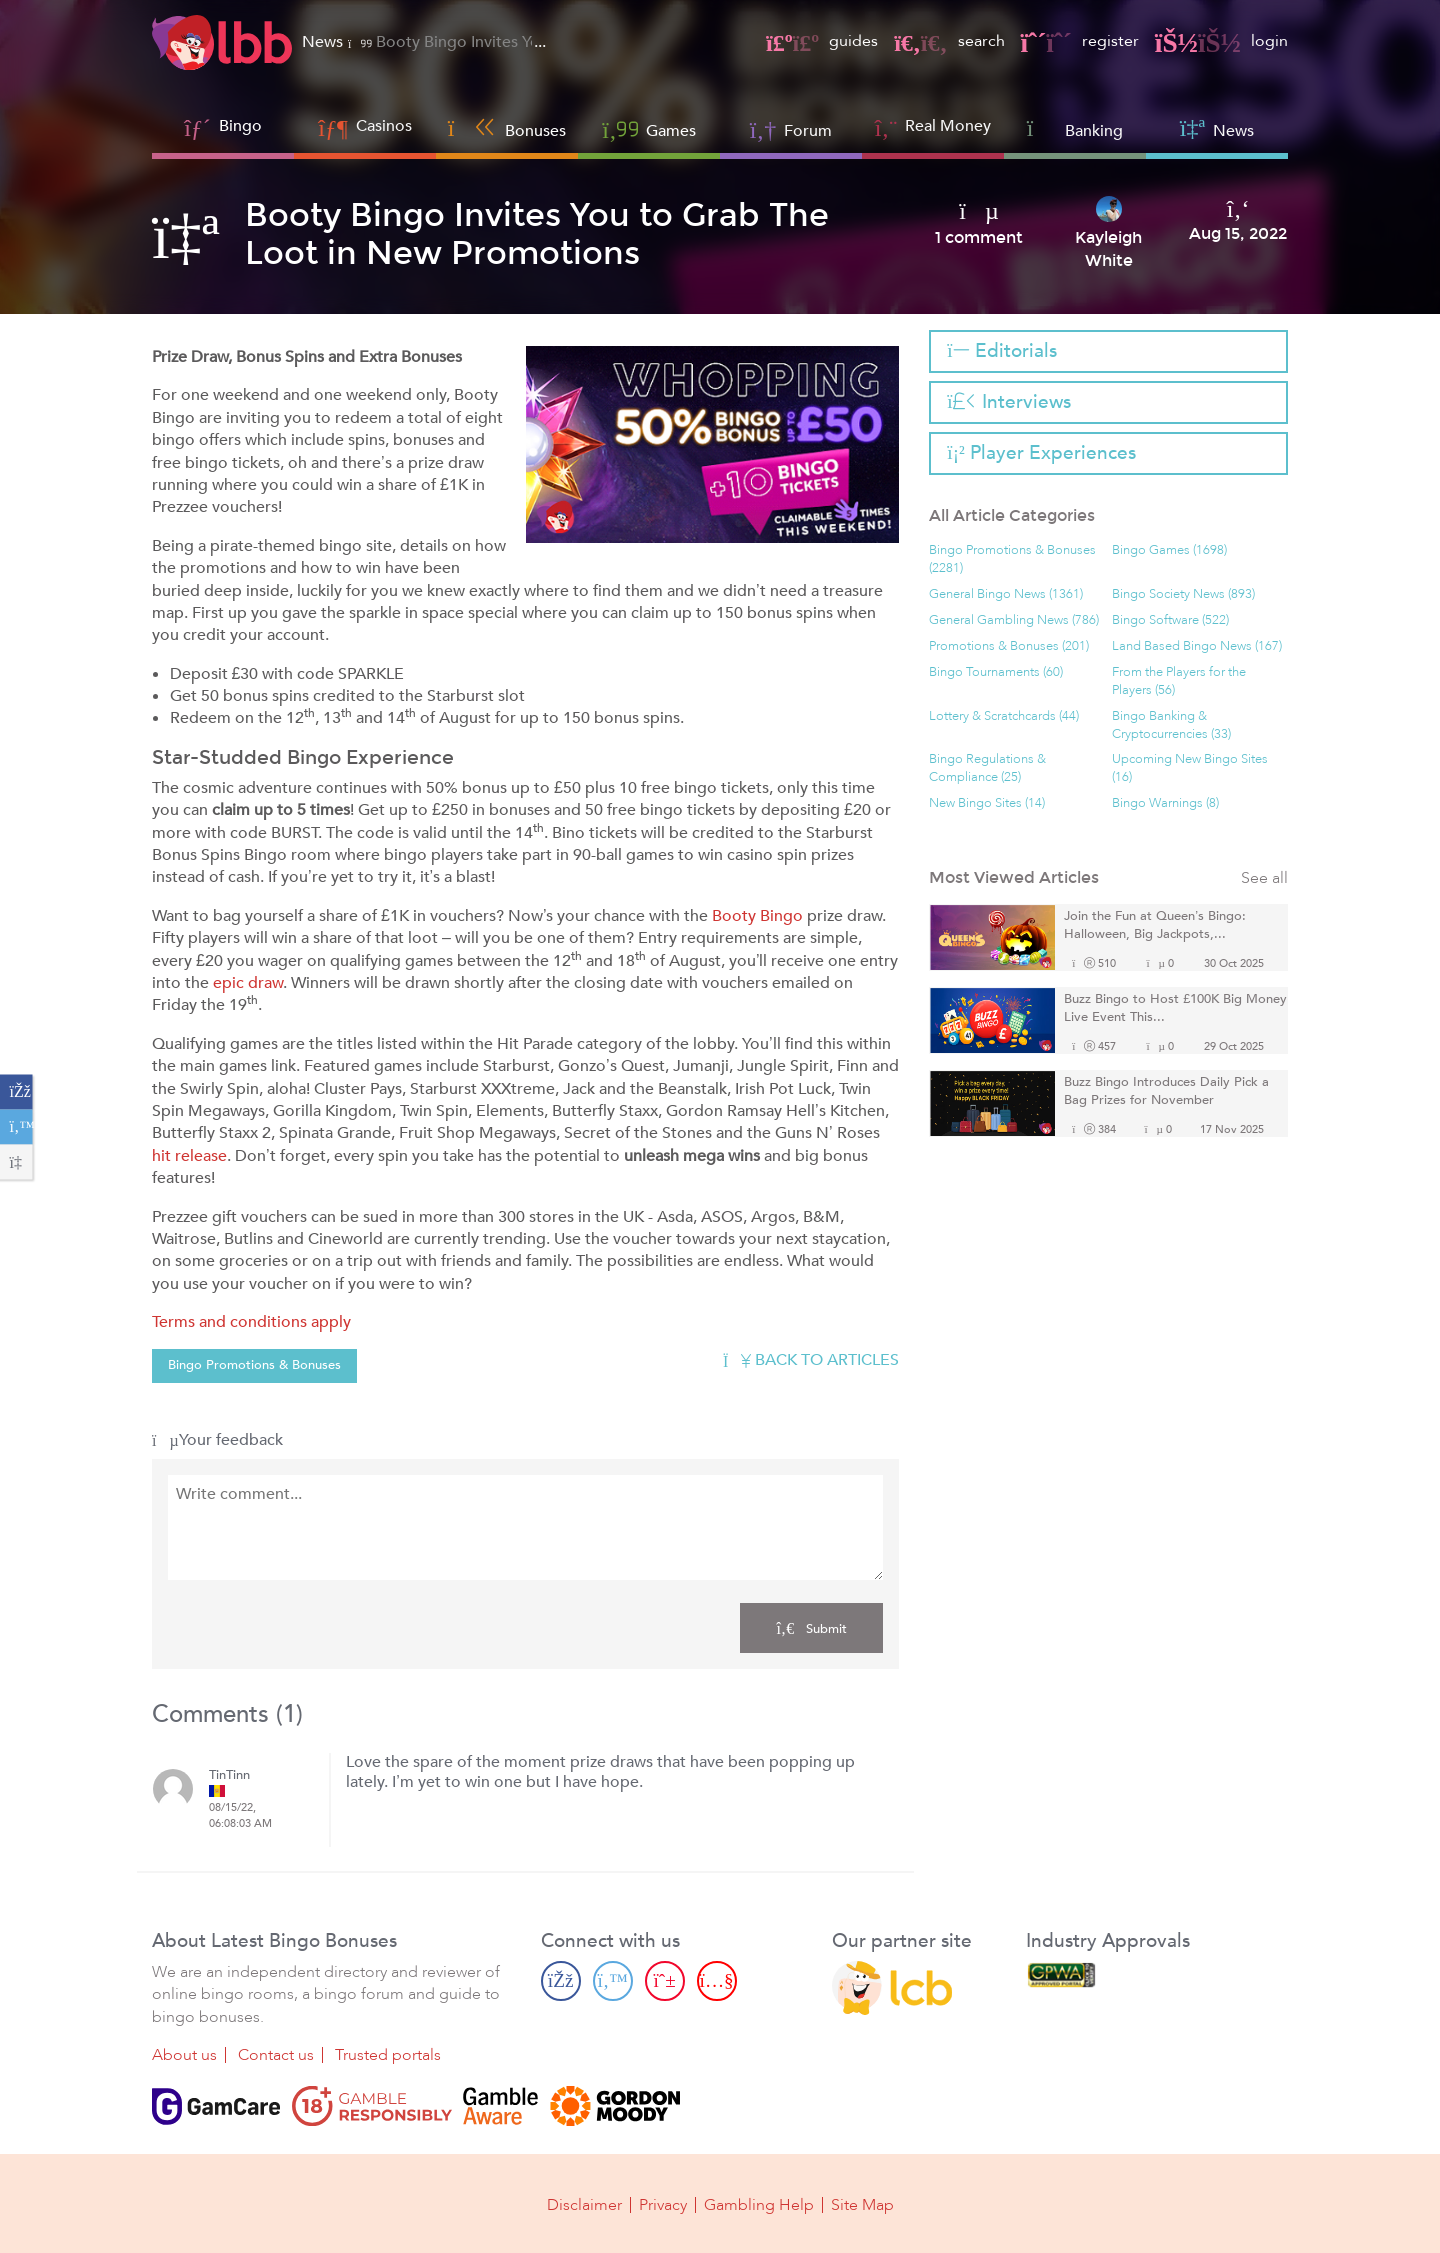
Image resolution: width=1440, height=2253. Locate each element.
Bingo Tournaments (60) (996, 672)
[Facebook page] (561, 1980)
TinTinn (229, 1775)
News (1217, 128)
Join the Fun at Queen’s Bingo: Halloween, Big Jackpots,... (1155, 925)
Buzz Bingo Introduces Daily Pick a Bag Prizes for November (1166, 1091)
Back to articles (811, 1360)
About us (184, 2055)
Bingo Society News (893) (1183, 594)
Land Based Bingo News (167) (1197, 646)
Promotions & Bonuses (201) (1009, 646)
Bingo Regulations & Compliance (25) (987, 768)
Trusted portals (388, 2055)
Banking (1075, 128)
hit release (189, 1156)
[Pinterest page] (665, 1980)
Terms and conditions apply (251, 1322)
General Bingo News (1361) (1006, 594)
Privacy (663, 2205)
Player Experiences (1041, 453)
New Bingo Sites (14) (987, 803)
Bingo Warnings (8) (1165, 803)
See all (1264, 878)
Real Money (948, 126)
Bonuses (507, 128)
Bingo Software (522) (1170, 620)
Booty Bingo (757, 916)
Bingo (240, 126)
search (949, 41)
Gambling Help (759, 2205)
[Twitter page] (613, 1980)
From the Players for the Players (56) (1179, 681)
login (1221, 41)
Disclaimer (584, 2205)
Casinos (384, 126)
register (1080, 41)
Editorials (1001, 351)
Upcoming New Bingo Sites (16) (1190, 768)
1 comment (979, 238)
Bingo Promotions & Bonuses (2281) (1012, 559)
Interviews (1008, 402)
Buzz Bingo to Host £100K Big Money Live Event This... (1175, 1008)
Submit (811, 1628)
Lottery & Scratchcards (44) (1004, 716)
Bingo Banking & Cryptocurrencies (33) (1171, 725)
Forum (791, 128)
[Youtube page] (717, 1980)
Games (649, 128)
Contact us (276, 2055)
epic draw (248, 983)
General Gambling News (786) (1014, 620)
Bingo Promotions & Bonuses (254, 1365)
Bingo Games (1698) (1169, 550)
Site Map (862, 2205)
